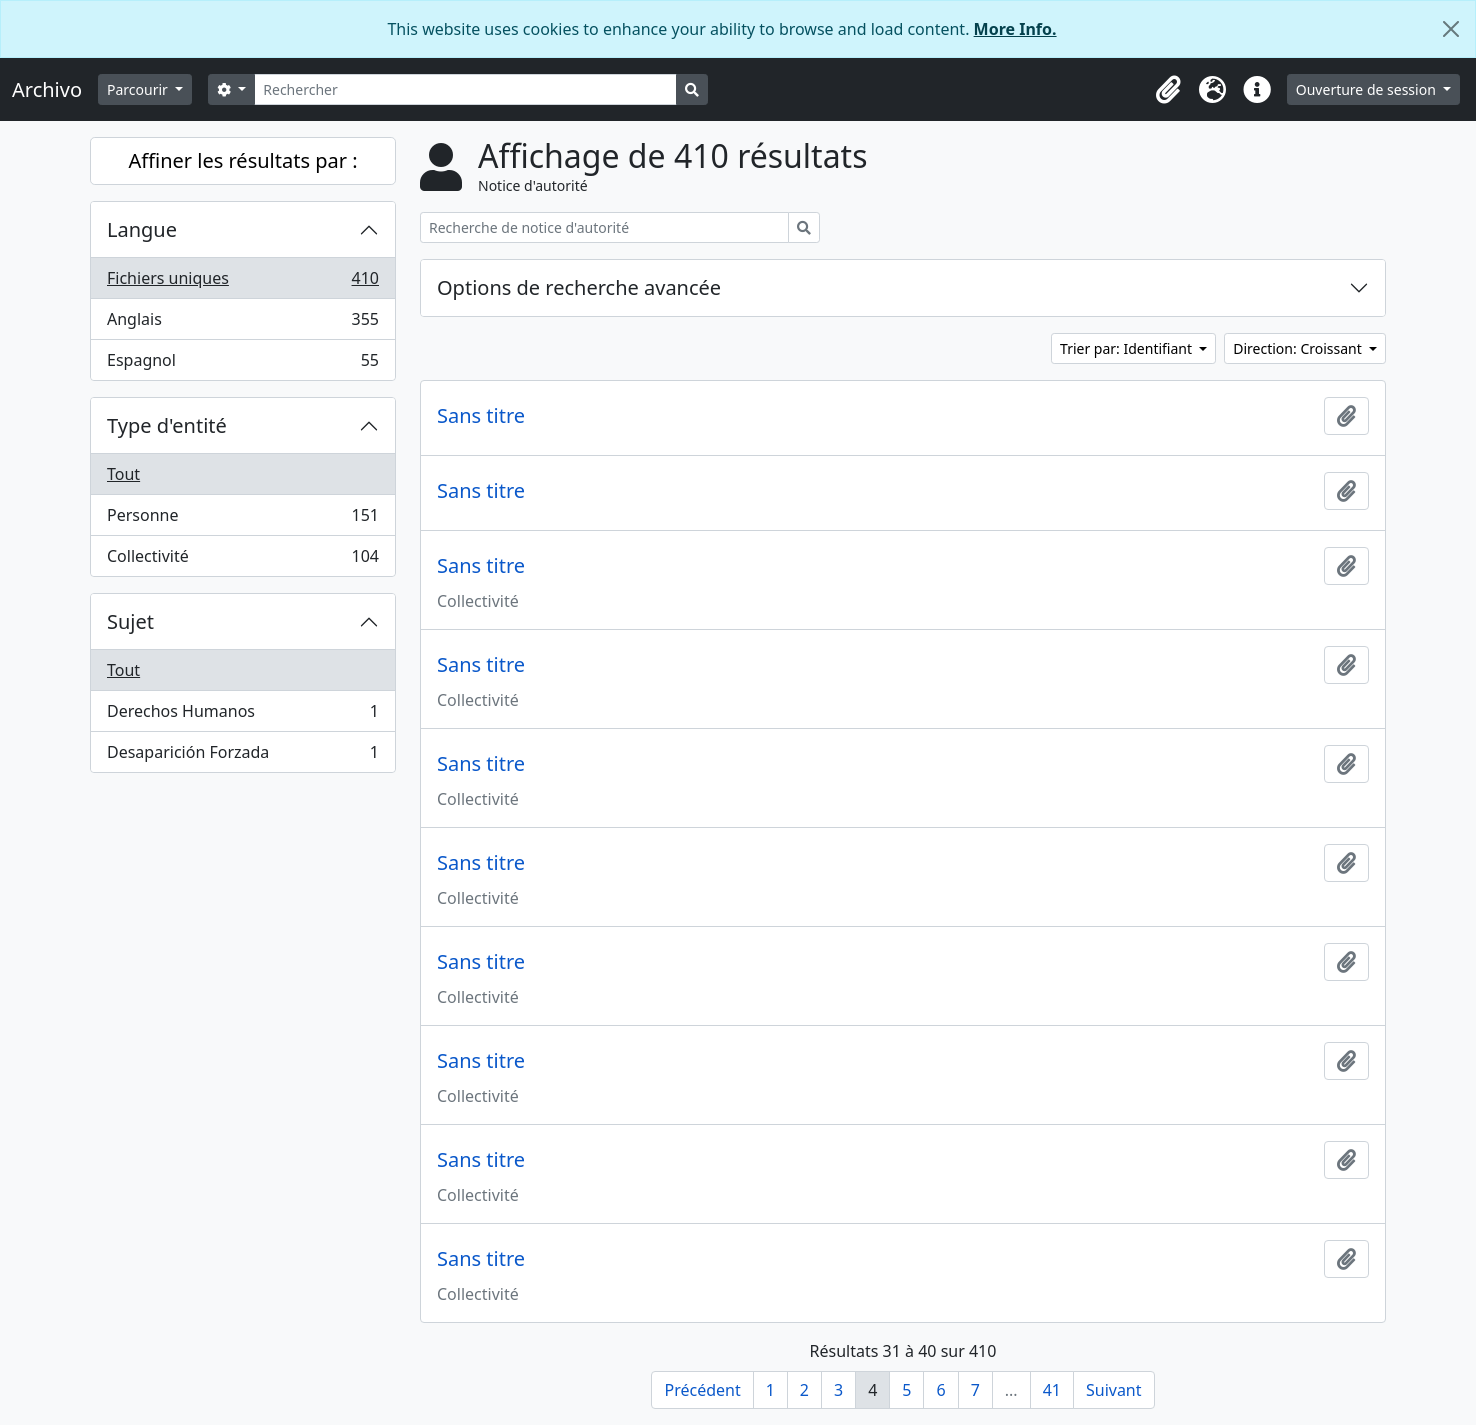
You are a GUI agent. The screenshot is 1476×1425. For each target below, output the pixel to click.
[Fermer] (1451, 29)
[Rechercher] (465, 89)
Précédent (702, 1390)
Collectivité (242, 560)
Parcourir (139, 89)
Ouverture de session (1368, 89)
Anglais (242, 323)
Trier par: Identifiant (1128, 348)
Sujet (130, 621)
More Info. (1015, 29)
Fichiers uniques (242, 282)
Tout (123, 474)
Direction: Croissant (1299, 348)
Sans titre (481, 416)
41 (1052, 1390)
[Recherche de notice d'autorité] (604, 227)
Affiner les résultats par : (242, 160)
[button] (1169, 90)
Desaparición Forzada (242, 756)
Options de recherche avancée (579, 287)
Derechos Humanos (242, 715)
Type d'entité (167, 425)
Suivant (1114, 1390)
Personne (242, 519)
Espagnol (242, 364)
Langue (142, 229)
